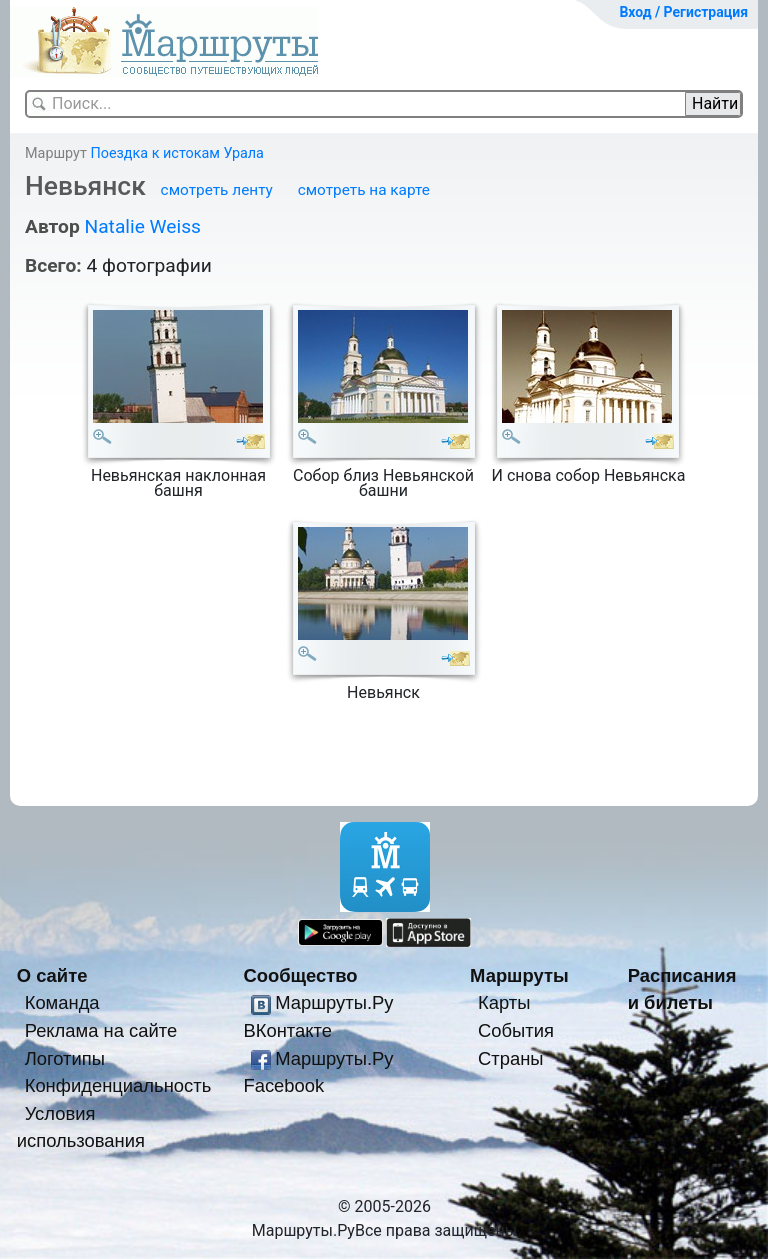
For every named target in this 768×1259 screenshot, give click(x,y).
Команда (62, 1002)
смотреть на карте (364, 190)
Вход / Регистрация (683, 12)
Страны (511, 1058)
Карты (504, 1002)
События (516, 1030)
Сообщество (300, 975)
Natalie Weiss (142, 226)
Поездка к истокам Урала (177, 153)
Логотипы (65, 1058)
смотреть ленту (217, 190)
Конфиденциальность (118, 1085)
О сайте (52, 975)
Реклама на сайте (101, 1030)
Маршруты (519, 975)
